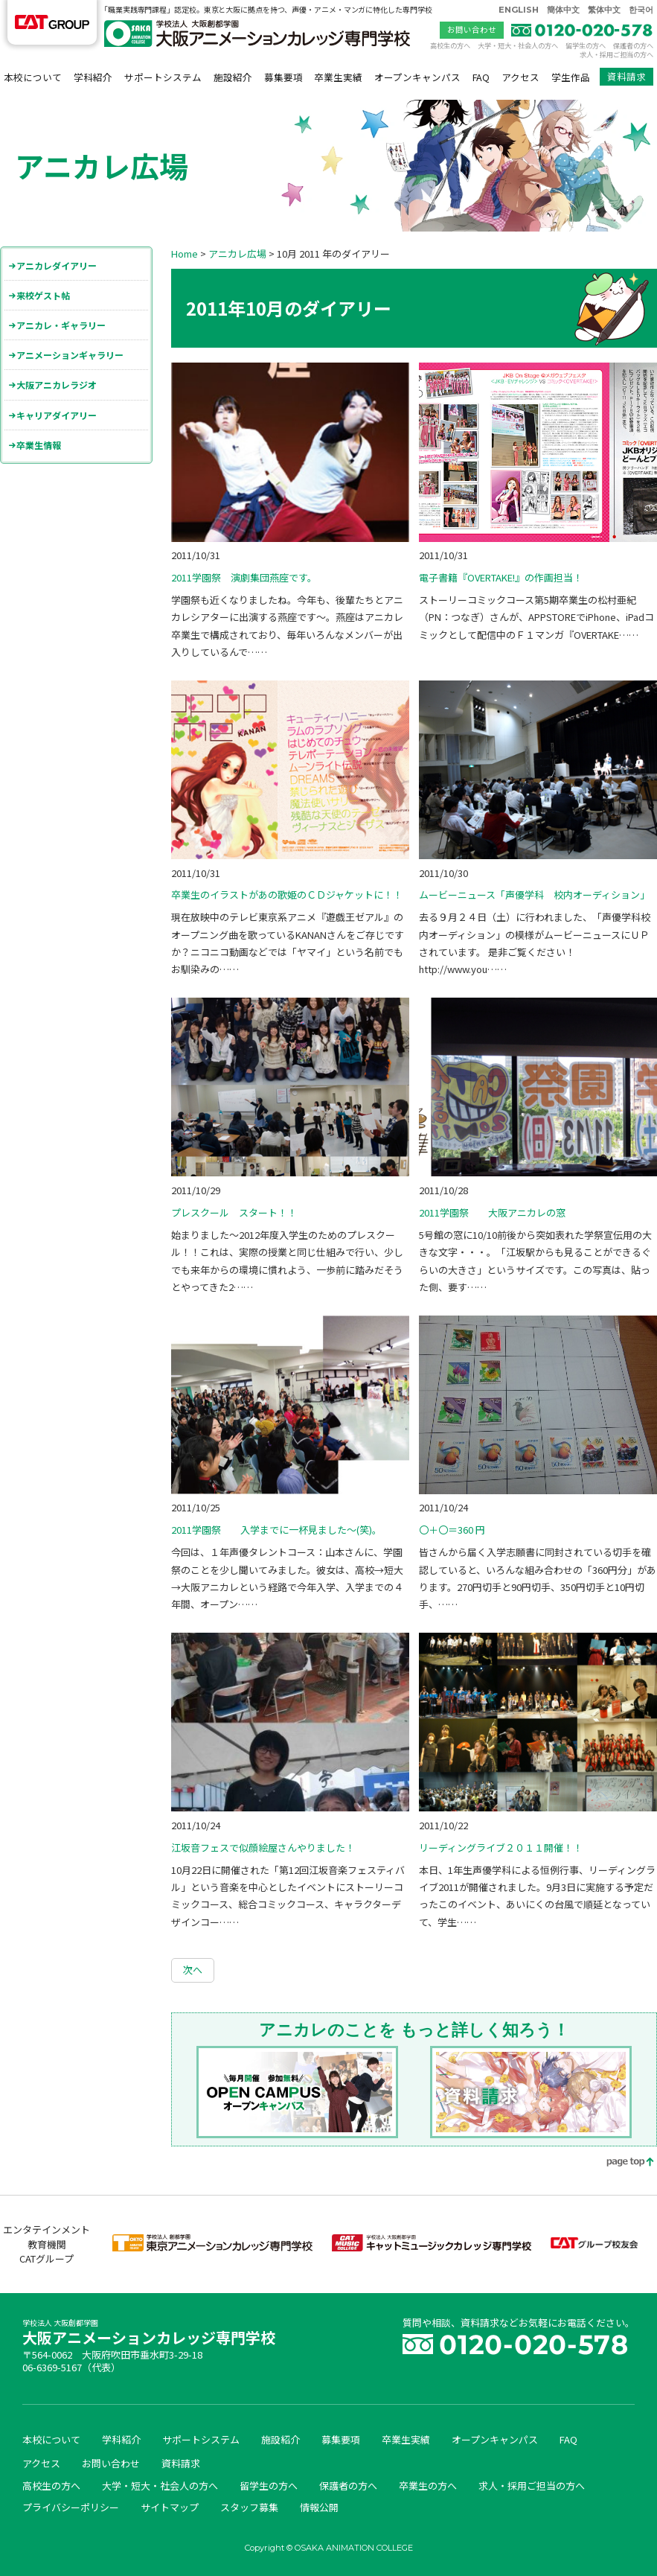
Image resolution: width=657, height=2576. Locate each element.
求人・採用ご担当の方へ (616, 54)
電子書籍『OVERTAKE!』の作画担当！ (501, 577)
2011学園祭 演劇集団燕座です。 (244, 577)
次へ (192, 1970)
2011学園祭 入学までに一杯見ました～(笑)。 (276, 1530)
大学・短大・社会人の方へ (518, 45)
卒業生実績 (338, 77)
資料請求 (626, 76)
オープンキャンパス (417, 77)
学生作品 (570, 77)
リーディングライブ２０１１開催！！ (501, 1847)
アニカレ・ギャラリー (61, 325)
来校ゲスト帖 (43, 295)
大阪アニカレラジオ (56, 384)
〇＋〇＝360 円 (452, 1530)
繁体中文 (604, 9)
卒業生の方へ (428, 2485)
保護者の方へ (633, 45)
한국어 (641, 9)
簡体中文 (563, 9)
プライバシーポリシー (70, 2507)
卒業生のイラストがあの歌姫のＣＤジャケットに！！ (287, 894)
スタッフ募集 (249, 2507)
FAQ (481, 77)
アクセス (520, 77)
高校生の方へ (450, 45)
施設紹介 (233, 77)
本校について (33, 77)
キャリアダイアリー (56, 415)
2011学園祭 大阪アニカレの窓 (492, 1212)
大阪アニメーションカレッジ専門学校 (148, 2333)
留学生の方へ (585, 45)
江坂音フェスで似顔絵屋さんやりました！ (263, 1847)
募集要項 (283, 77)
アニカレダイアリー (56, 265)
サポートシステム (163, 77)
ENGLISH (519, 9)
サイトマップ (170, 2507)
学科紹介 (93, 77)
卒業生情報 (38, 445)
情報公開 (319, 2507)
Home (184, 253)
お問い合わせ (471, 29)
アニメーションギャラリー (70, 354)
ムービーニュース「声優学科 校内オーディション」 (534, 894)
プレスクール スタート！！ (234, 1212)
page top (620, 2163)
